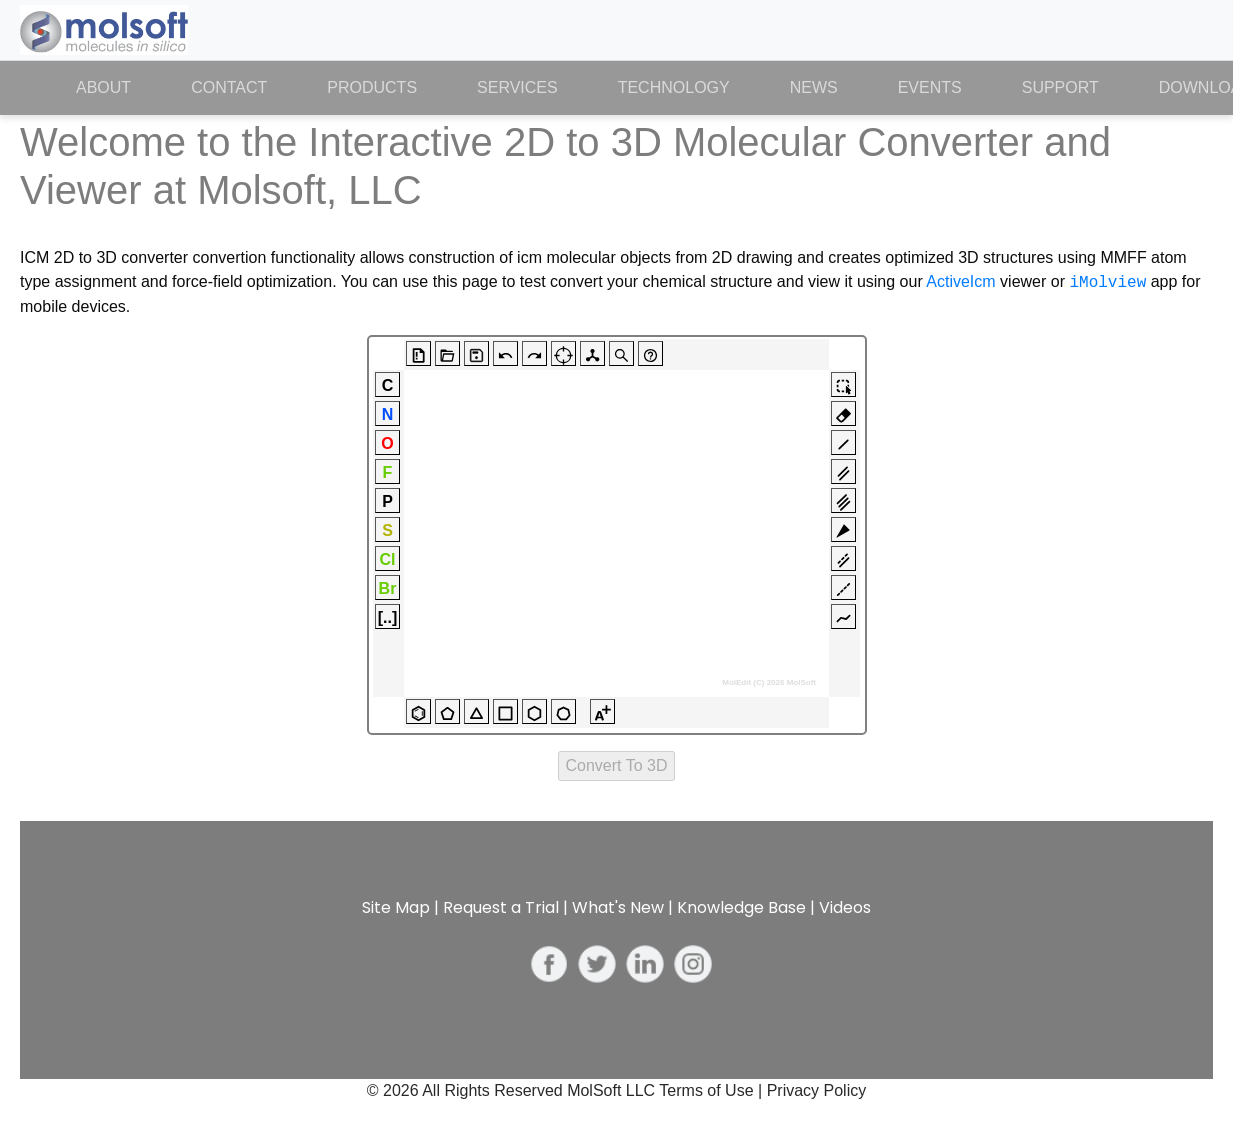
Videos (845, 907)
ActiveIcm (960, 282)
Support (1060, 87)
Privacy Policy (817, 1090)
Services (517, 87)
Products (372, 87)
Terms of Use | (712, 1090)
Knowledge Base (741, 907)
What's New (618, 907)
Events (930, 87)
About (118, 86)
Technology (674, 87)
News (814, 87)
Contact (229, 87)
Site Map (396, 907)
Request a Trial (501, 907)
